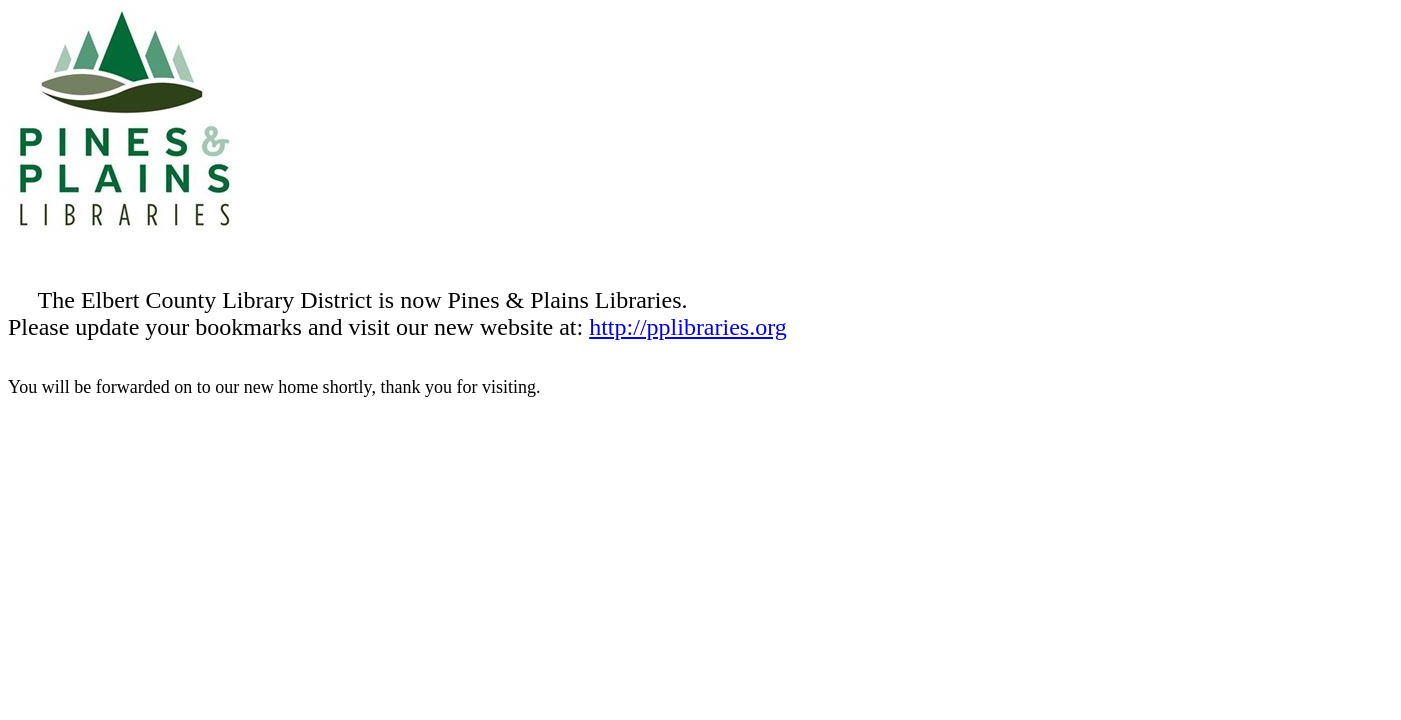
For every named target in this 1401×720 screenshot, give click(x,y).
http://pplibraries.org (688, 327)
